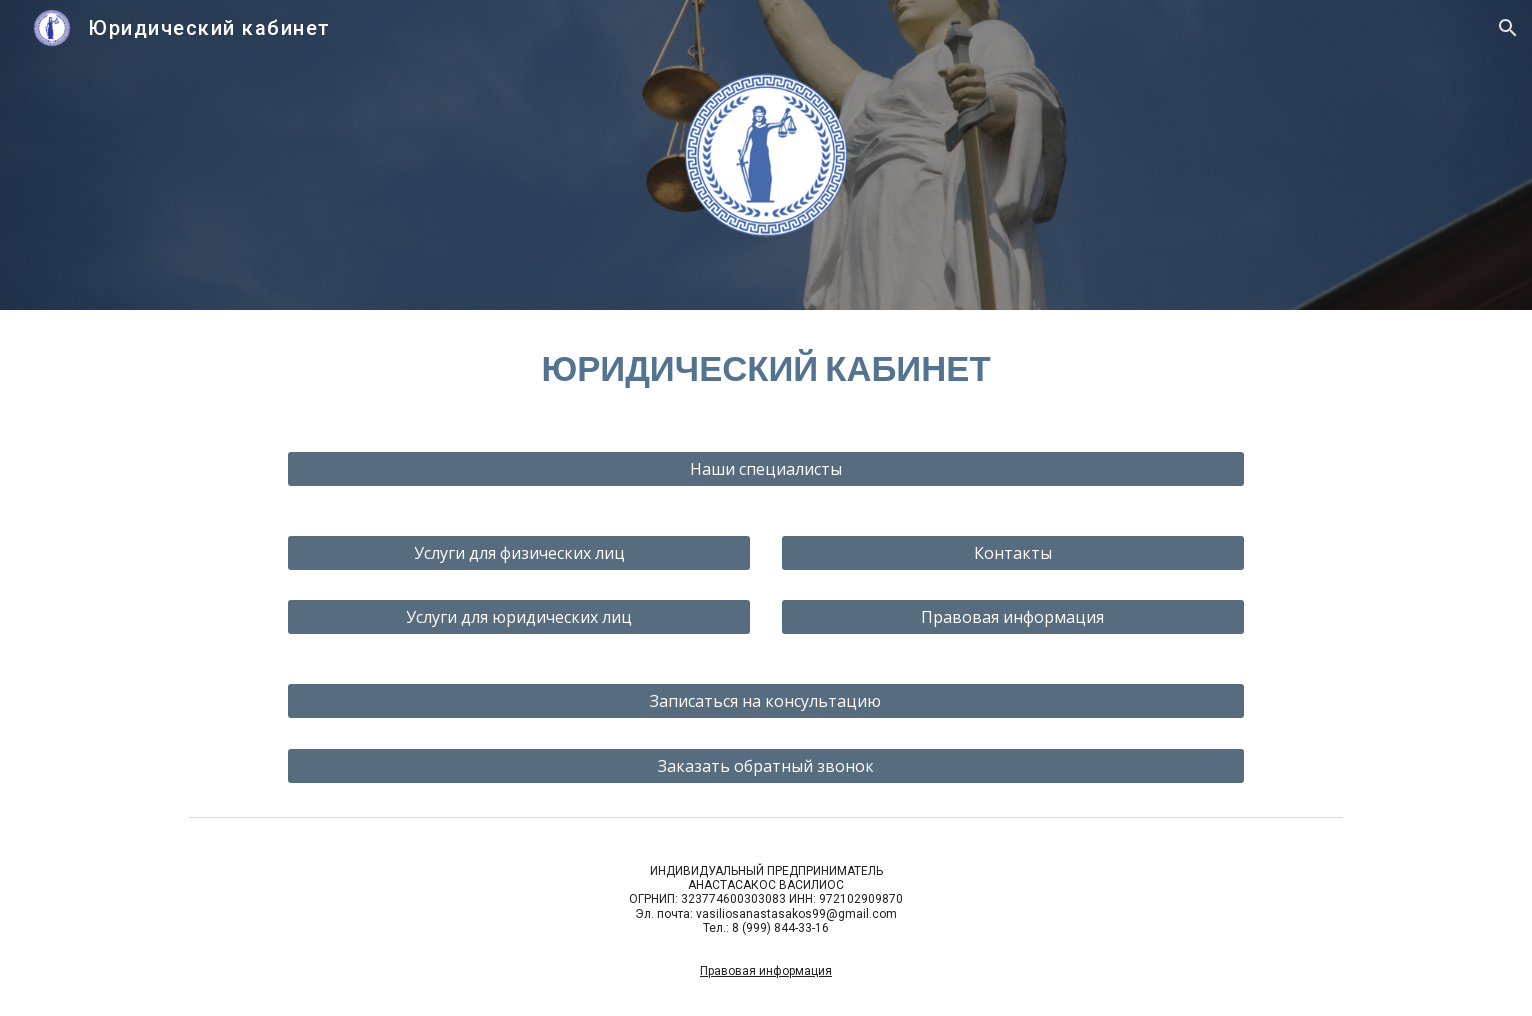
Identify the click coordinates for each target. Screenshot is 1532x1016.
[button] (1508, 28)
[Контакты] (1013, 553)
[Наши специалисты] (765, 469)
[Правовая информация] (1013, 617)
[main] (766, 368)
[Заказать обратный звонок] (765, 766)
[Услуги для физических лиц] (519, 553)
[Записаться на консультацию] (765, 701)
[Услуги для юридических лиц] (519, 617)
